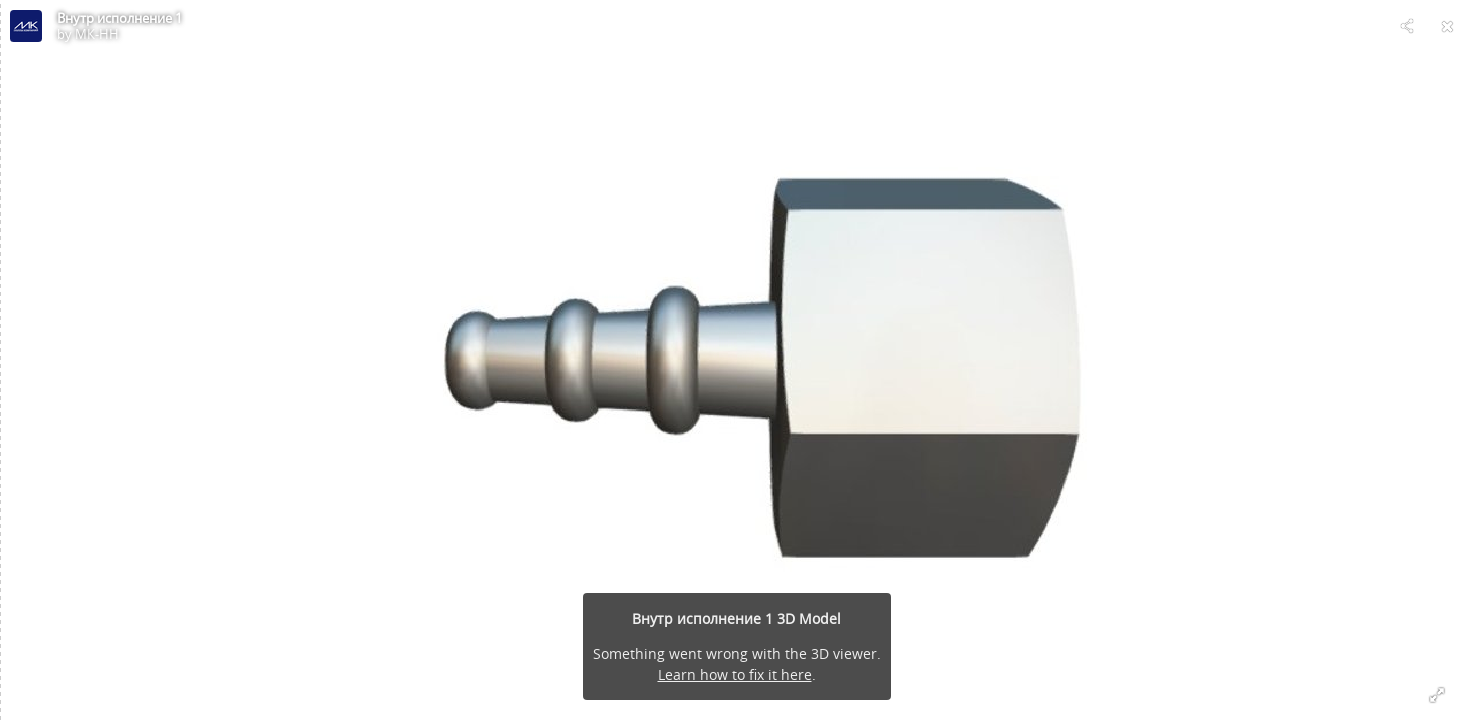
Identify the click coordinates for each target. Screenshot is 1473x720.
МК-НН (97, 34)
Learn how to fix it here (735, 674)
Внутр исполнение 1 (119, 18)
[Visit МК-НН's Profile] (26, 26)
